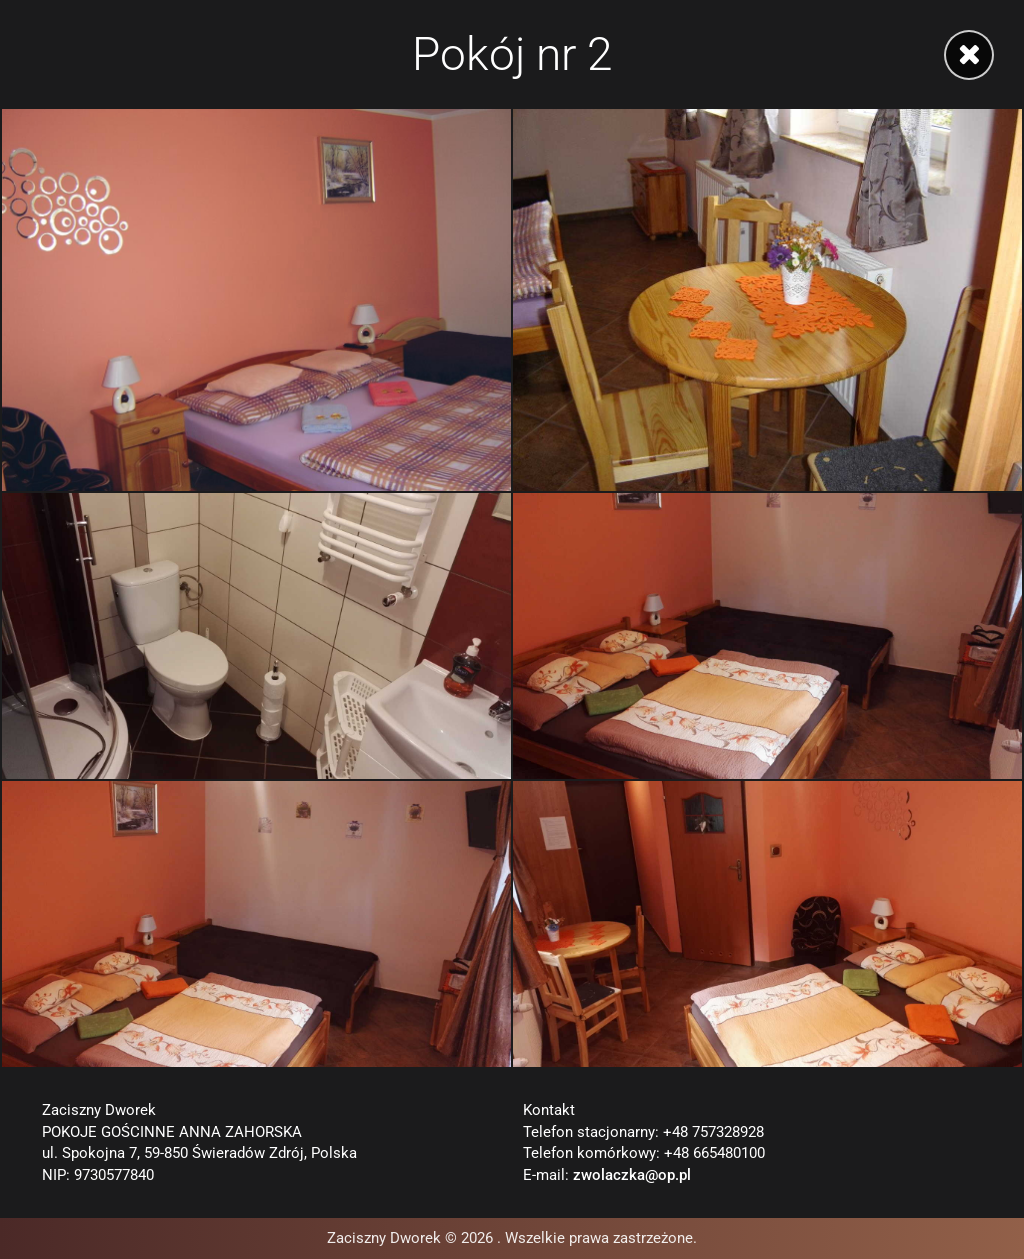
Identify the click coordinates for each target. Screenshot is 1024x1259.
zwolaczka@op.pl (632, 1175)
